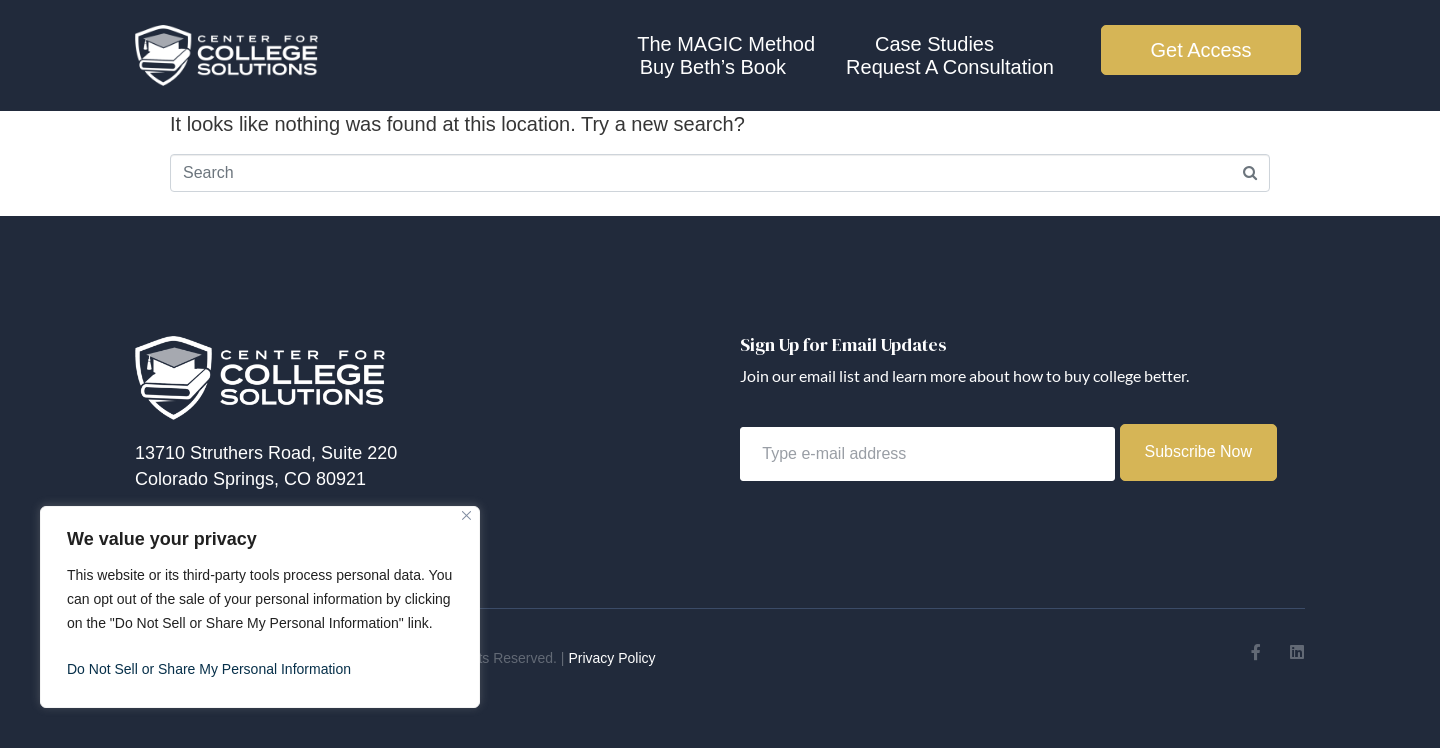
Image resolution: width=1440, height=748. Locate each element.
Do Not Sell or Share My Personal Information (209, 669)
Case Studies (934, 44)
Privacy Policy (611, 658)
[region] (260, 607)
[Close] (466, 515)
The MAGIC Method (726, 44)
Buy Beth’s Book (713, 67)
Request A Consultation (950, 67)
